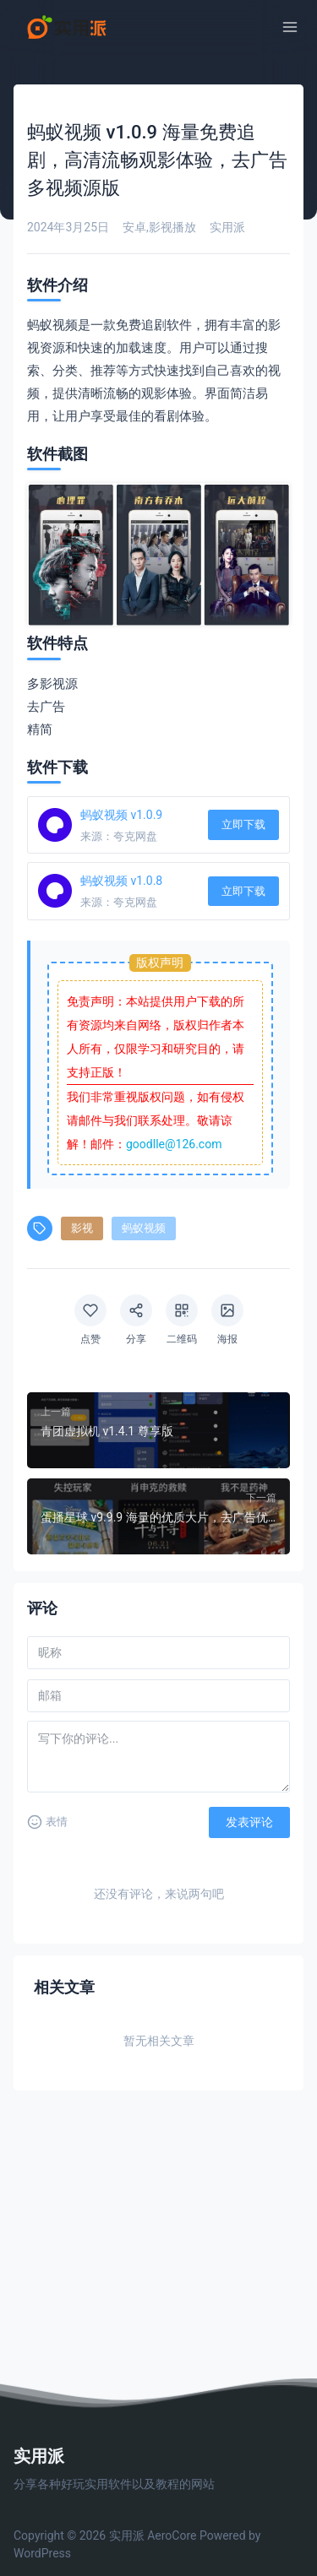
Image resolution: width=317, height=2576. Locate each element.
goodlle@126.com (173, 1144)
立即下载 (243, 824)
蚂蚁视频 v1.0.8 (121, 880)
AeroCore (171, 2535)
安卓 (134, 227)
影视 (82, 1228)
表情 (47, 1822)
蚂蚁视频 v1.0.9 (121, 815)
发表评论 (249, 1822)
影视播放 (172, 227)
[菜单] (289, 27)
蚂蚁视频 (144, 1228)
